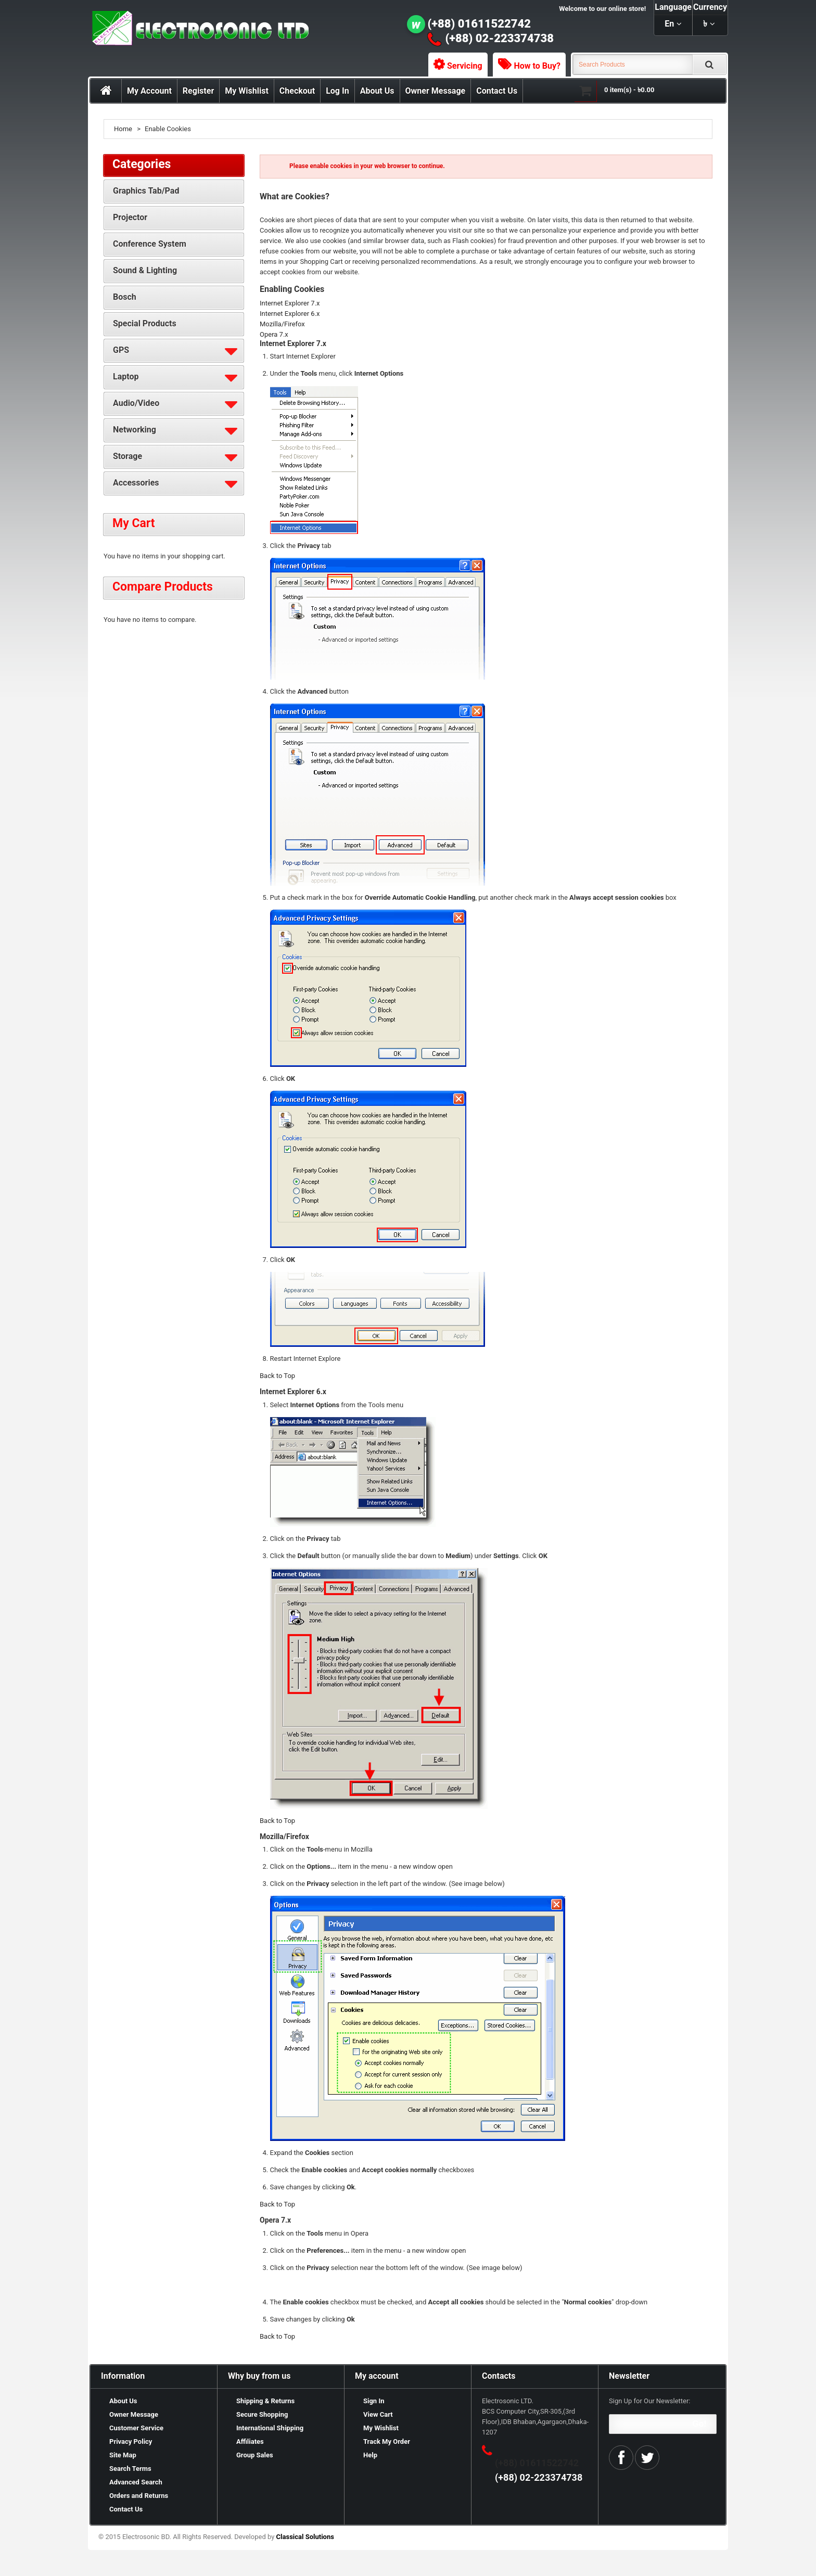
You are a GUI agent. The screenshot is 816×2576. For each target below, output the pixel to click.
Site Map (122, 2455)
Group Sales (254, 2455)
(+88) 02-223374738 (499, 38)
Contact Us (496, 91)
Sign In (373, 2401)
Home (123, 129)
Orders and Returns (138, 2496)
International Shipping (269, 2428)
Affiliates (250, 2441)
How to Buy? (537, 66)
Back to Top (277, 1376)
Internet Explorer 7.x (290, 303)
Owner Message (435, 91)
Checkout (297, 91)
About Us (377, 91)
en (669, 24)
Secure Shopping (262, 2414)
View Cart (378, 2414)
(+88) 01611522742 (479, 23)
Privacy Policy (130, 2441)
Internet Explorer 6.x (290, 313)
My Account (149, 91)
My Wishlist (247, 91)
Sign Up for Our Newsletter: (650, 2401)
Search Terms (130, 2468)
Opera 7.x (274, 334)
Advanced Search (135, 2482)
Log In (337, 91)
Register (198, 91)
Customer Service (136, 2428)
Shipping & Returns (265, 2401)
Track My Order (386, 2441)
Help (370, 2455)
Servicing (464, 66)
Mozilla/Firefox (282, 324)
